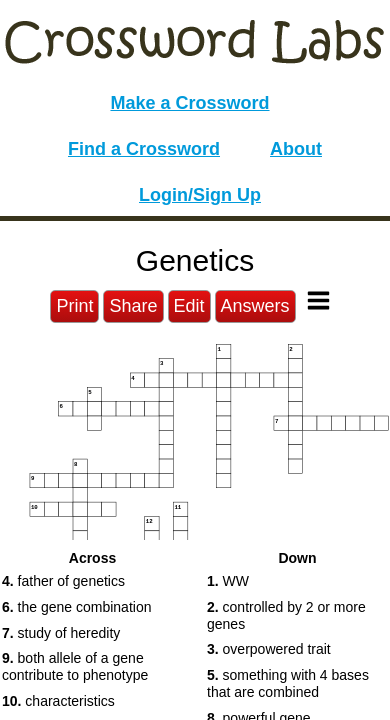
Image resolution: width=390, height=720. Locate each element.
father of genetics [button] (63, 581)
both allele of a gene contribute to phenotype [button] (75, 666)
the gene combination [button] (76, 607)
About (296, 149)
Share (133, 306)
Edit (189, 306)
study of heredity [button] (61, 633)
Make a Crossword (189, 103)
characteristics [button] (58, 701)
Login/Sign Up (200, 195)
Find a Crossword (144, 149)
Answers (255, 306)
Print (74, 306)
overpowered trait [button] (269, 649)
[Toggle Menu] (318, 300)
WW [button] (228, 581)
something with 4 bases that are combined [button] (288, 683)
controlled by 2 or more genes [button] (286, 615)
